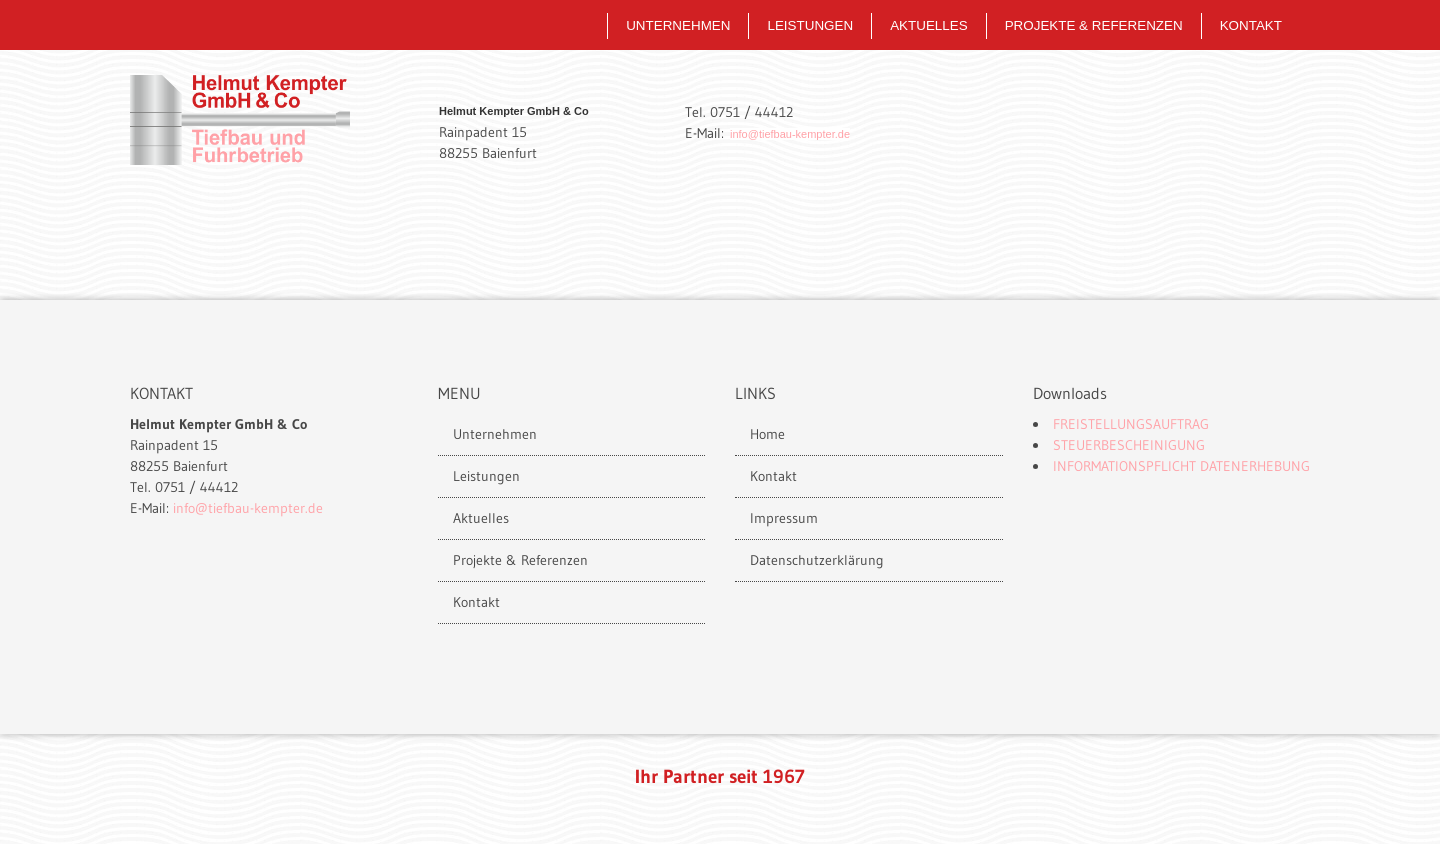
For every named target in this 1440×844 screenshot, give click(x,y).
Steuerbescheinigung (1129, 445)
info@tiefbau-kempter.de (790, 134)
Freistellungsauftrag (1131, 424)
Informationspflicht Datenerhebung (1181, 466)
